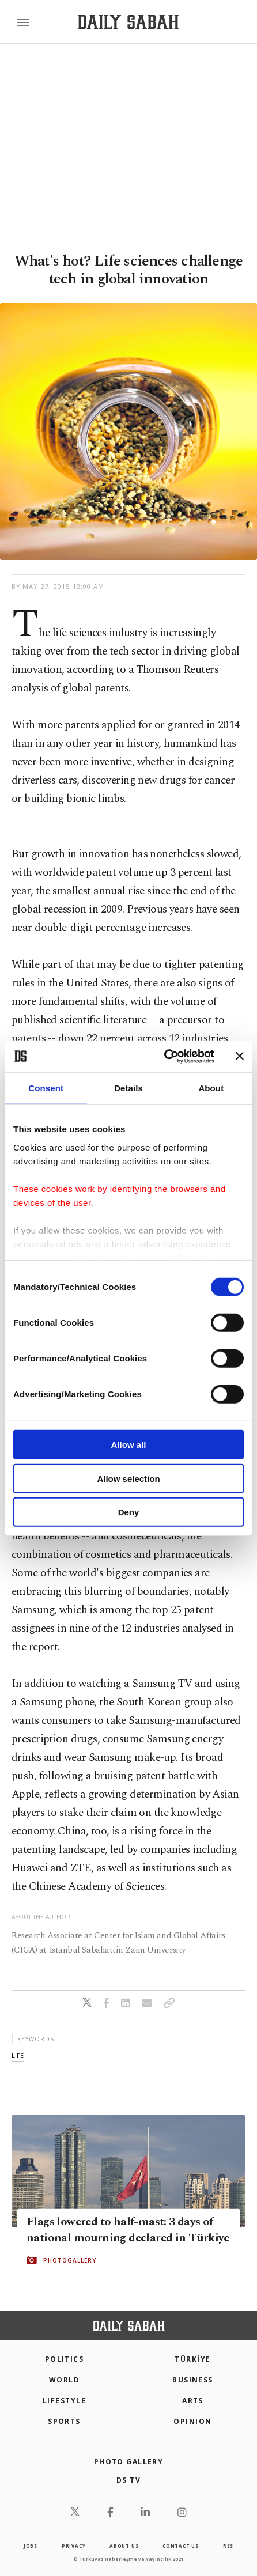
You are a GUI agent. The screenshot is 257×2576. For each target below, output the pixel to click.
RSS (228, 2546)
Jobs (30, 2546)
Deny (128, 1512)
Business (192, 2380)
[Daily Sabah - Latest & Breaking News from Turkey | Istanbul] (128, 22)
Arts (192, 2400)
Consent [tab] (45, 1088)
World (64, 2380)
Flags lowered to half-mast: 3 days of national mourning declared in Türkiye (128, 2229)
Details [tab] (128, 1088)
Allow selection (128, 1478)
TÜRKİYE (192, 2359)
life (18, 2055)
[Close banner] (240, 1056)
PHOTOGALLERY (69, 2260)
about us (123, 2546)
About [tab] (211, 1088)
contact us (180, 2546)
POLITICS (64, 2359)
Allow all (128, 1445)
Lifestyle (64, 2400)
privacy (74, 2546)
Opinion (192, 2421)
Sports (64, 2421)
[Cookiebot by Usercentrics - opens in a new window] (164, 1056)
